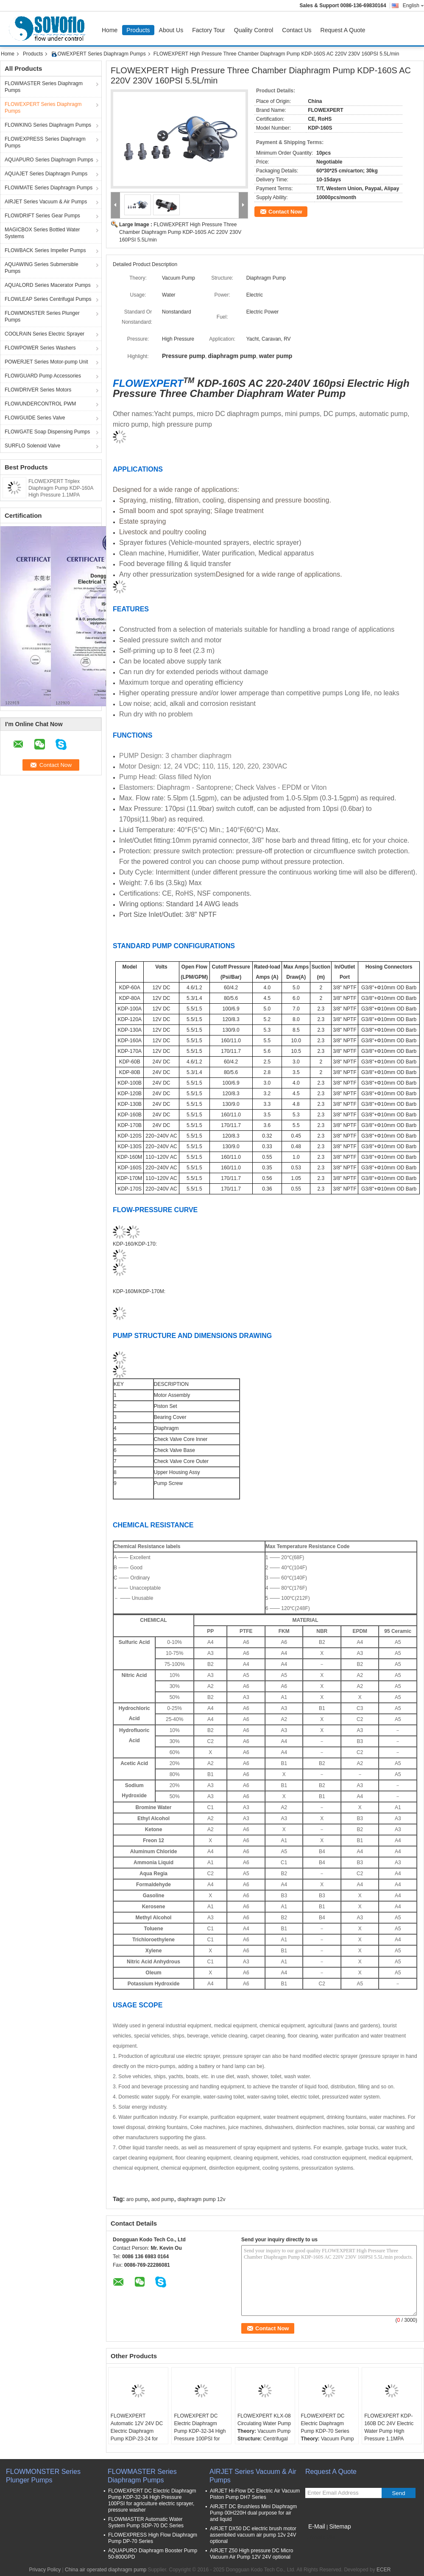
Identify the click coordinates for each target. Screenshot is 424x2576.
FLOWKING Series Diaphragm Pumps (48, 125)
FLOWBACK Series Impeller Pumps (45, 250)
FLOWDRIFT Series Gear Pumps (42, 216)
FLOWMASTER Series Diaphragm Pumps (44, 86)
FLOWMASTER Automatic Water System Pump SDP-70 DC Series (146, 2522)
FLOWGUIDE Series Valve (35, 418)
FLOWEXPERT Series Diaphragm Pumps (98, 54)
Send (398, 2493)
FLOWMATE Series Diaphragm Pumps (48, 188)
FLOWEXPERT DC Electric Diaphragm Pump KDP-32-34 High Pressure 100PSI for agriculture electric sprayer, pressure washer (200, 2439)
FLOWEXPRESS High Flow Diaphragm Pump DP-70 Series (152, 2538)
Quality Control (253, 30)
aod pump (162, 2199)
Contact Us (296, 30)
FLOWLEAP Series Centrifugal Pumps (48, 299)
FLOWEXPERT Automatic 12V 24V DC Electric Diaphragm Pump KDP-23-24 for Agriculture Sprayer (137, 2431)
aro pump (137, 2199)
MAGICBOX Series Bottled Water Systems (42, 233)
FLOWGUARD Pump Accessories (43, 376)
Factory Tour (208, 30)
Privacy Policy (45, 2570)
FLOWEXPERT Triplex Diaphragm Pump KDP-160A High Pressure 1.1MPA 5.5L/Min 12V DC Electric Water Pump (60, 494)
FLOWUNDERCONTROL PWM (40, 404)
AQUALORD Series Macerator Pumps (48, 285)
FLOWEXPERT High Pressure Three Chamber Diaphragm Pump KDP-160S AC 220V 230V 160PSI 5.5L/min (180, 232)
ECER (384, 2570)
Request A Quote (343, 30)
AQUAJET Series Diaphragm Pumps (46, 174)
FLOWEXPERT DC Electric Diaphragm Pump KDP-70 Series (325, 2423)
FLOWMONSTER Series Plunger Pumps (42, 316)
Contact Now (285, 211)
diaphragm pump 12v (202, 2199)
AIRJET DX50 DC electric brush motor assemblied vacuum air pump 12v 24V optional (253, 2535)
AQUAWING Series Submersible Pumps (41, 267)
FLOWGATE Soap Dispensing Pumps (47, 432)
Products (138, 30)
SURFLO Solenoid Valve (32, 446)
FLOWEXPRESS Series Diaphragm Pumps (45, 142)
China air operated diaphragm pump (105, 2570)
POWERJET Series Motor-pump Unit (46, 362)
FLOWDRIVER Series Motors (38, 390)
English (413, 5)
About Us (171, 30)
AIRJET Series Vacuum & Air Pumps (46, 202)
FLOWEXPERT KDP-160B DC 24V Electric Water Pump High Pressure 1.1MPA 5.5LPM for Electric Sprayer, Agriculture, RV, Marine (388, 2439)
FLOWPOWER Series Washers (40, 348)
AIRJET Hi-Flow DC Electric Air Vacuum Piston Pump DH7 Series (255, 2494)
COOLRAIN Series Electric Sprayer (44, 334)
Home (109, 30)
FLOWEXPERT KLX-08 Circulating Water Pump (264, 2419)
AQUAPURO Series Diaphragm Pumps (49, 160)
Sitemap (340, 2526)
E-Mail (316, 2526)
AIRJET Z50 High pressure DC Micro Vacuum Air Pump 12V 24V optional (251, 2554)
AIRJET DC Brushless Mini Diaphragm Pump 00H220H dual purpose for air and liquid (253, 2513)
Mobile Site (320, 2537)
